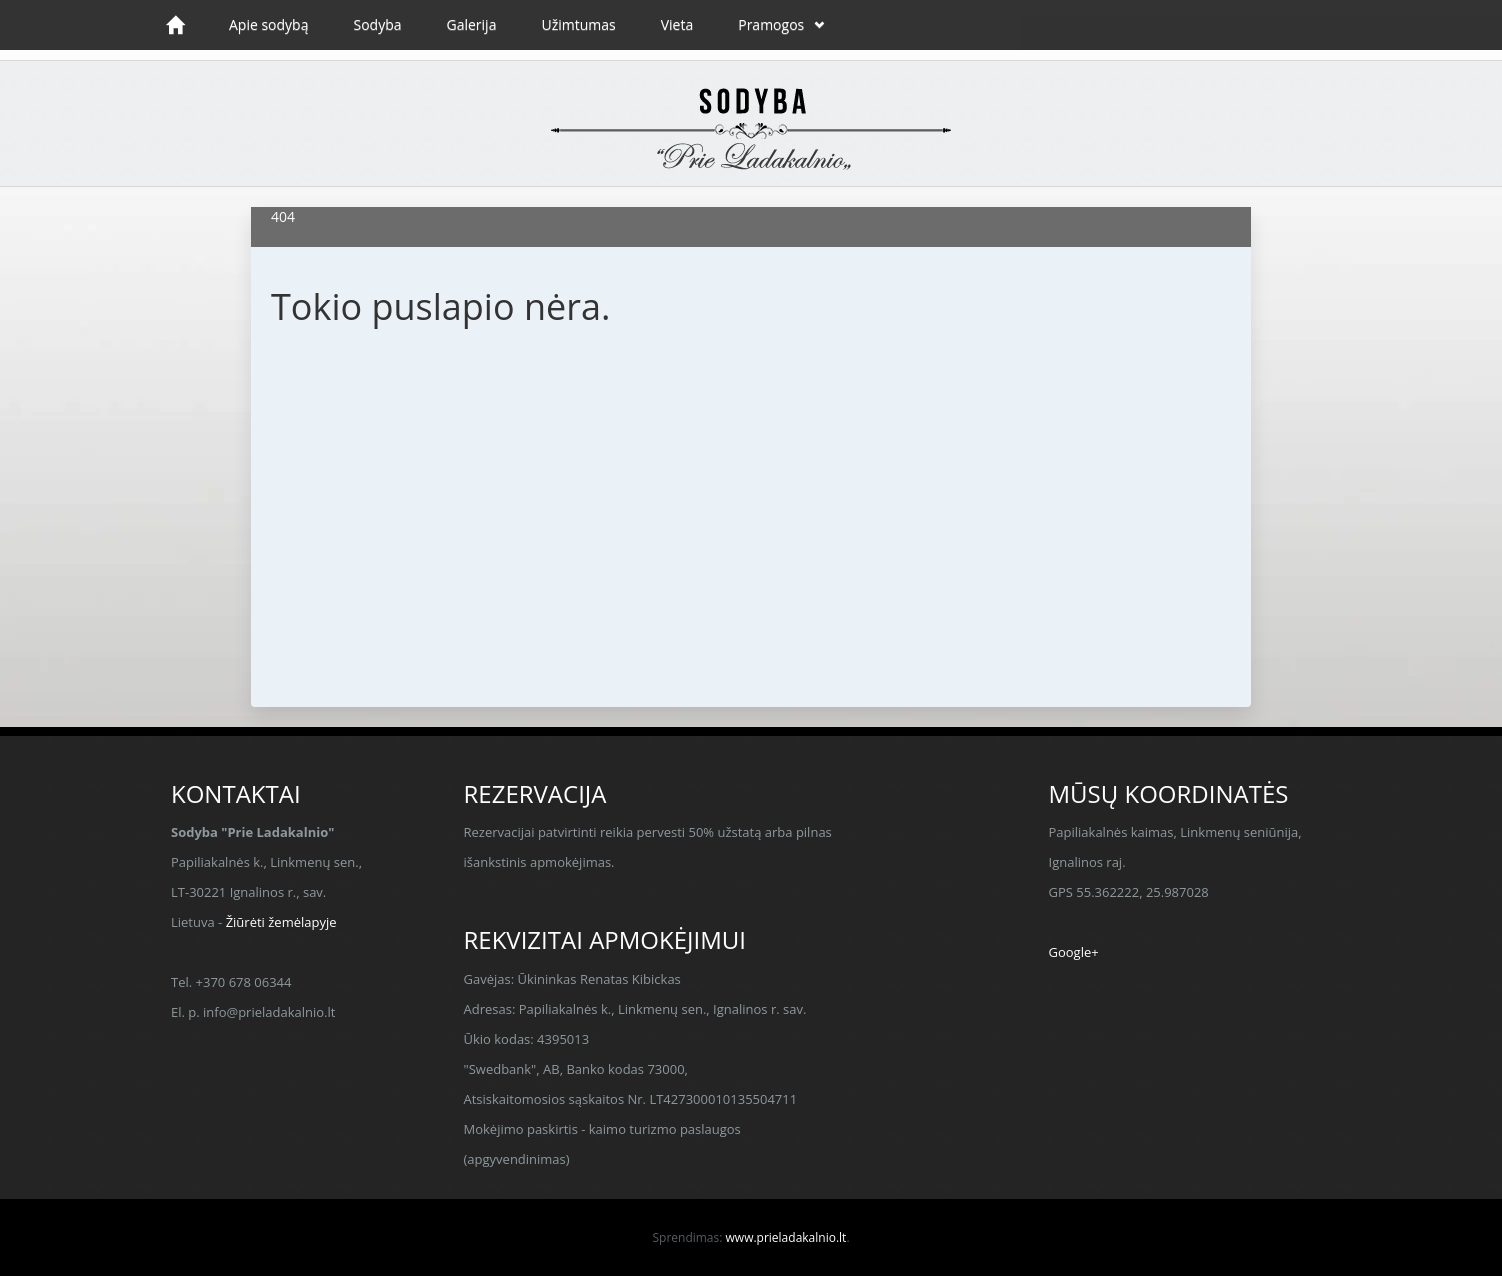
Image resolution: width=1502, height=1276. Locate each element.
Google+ (1074, 952)
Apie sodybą (268, 24)
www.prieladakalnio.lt (786, 1237)
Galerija (472, 24)
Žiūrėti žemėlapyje (281, 922)
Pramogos (771, 24)
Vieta (677, 24)
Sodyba (377, 24)
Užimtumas (578, 24)
